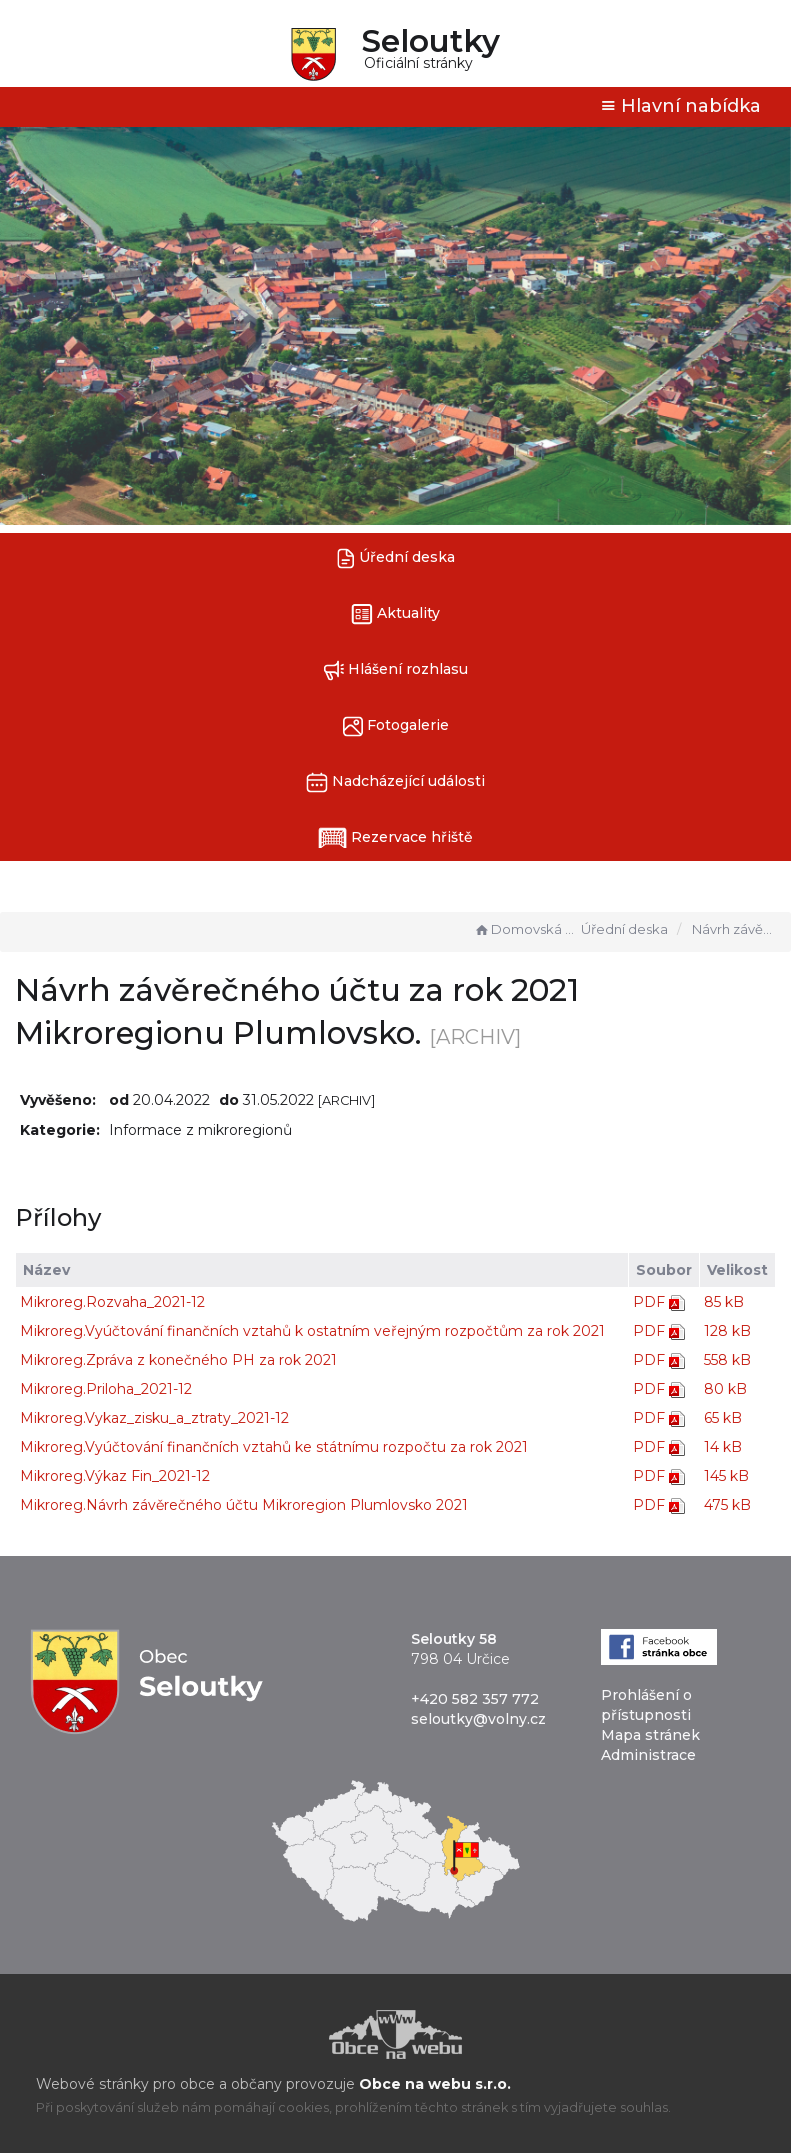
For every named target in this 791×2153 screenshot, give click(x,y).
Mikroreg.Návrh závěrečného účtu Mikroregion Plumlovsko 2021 (244, 1505)
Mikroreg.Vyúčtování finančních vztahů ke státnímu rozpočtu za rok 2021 (274, 1447)
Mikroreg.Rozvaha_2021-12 (112, 1302)
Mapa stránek (650, 1735)
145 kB (726, 1476)
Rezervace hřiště (395, 838)
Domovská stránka (525, 929)
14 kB (723, 1447)
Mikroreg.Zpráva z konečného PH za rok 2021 (178, 1360)
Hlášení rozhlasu (395, 670)
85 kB (724, 1302)
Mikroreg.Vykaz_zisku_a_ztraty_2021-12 (154, 1418)
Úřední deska (396, 558)
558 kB (727, 1360)
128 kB (727, 1331)
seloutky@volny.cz (478, 1719)
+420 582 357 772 (475, 1699)
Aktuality (395, 614)
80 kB (725, 1389)
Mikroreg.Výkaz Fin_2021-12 (115, 1476)
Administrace (648, 1755)
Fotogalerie (396, 726)
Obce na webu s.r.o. (435, 2084)
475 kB (727, 1505)
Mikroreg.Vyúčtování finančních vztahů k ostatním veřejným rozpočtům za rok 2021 (312, 1331)
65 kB (723, 1418)
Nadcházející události (395, 782)
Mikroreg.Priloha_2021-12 (106, 1389)
